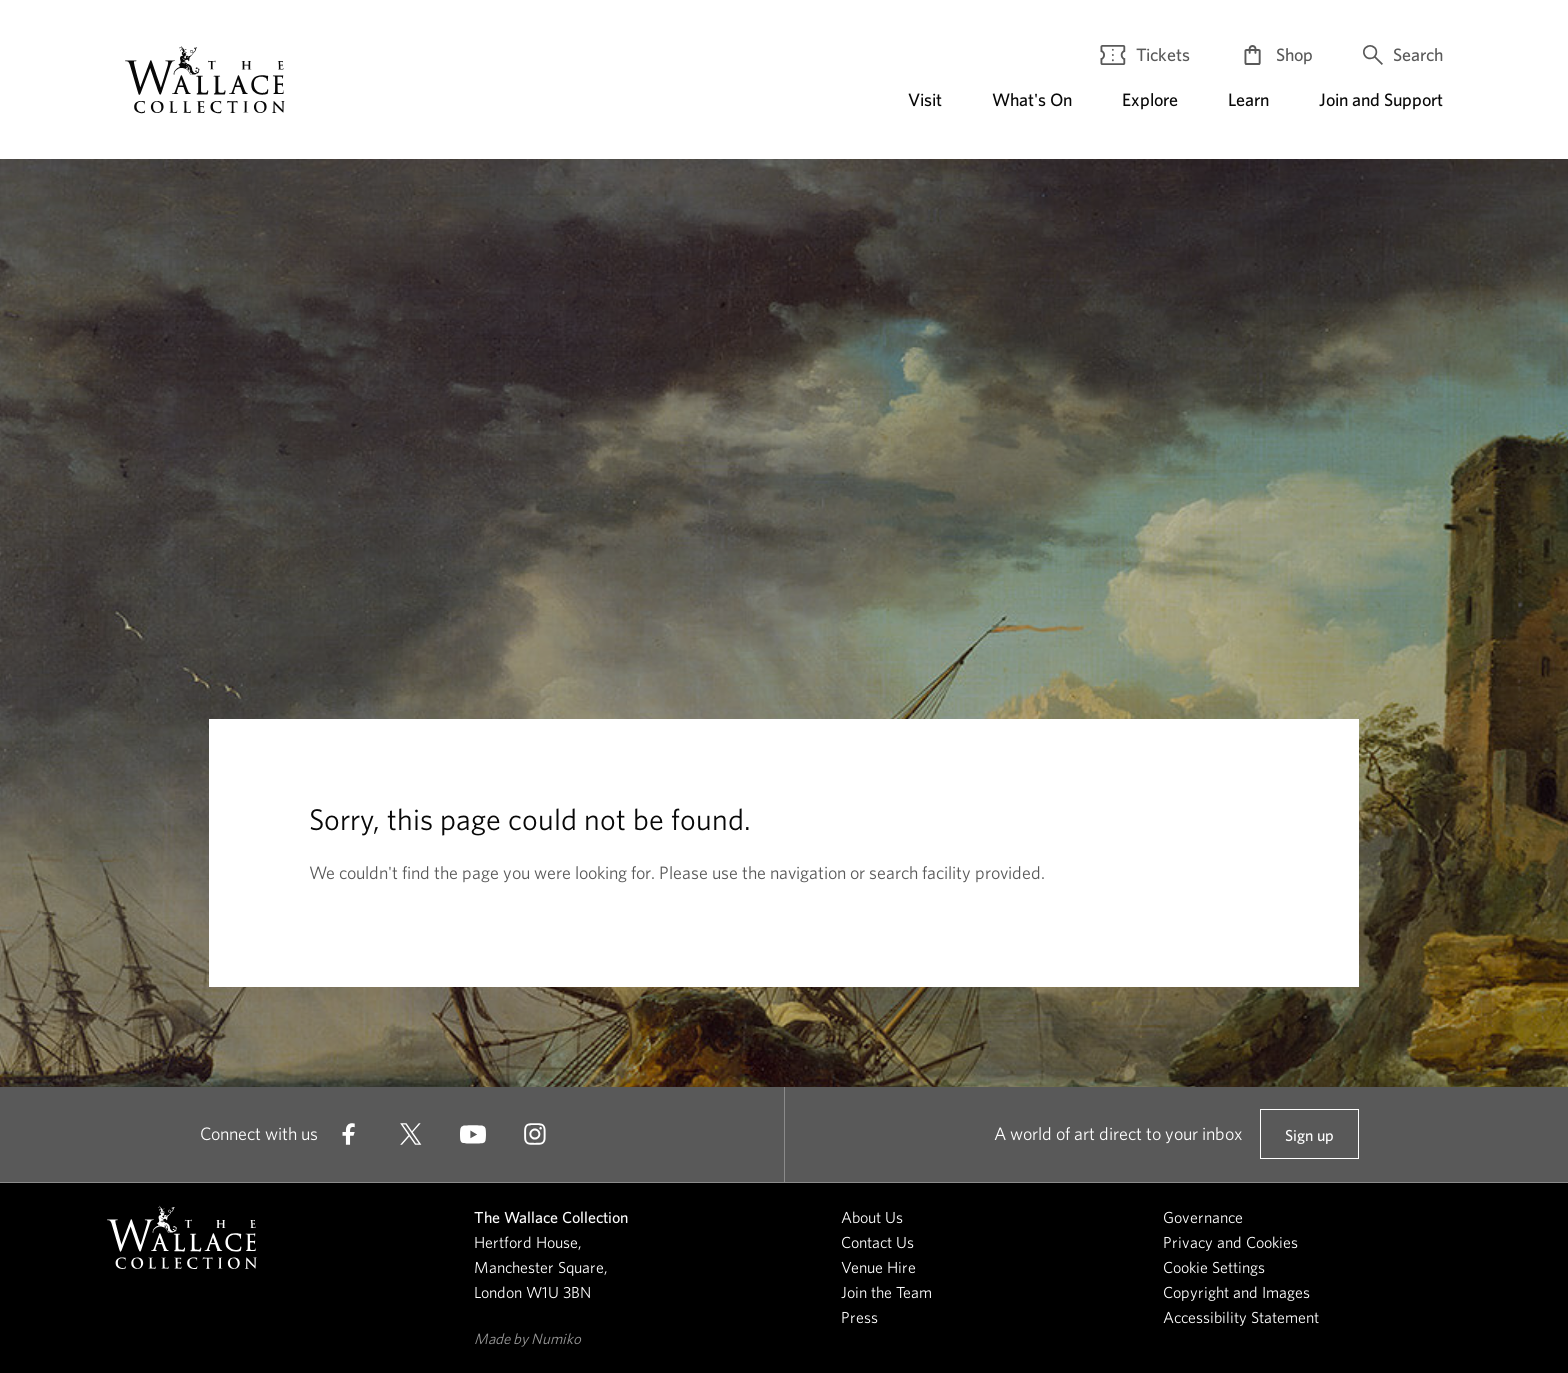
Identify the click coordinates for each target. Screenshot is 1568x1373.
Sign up (1309, 1143)
